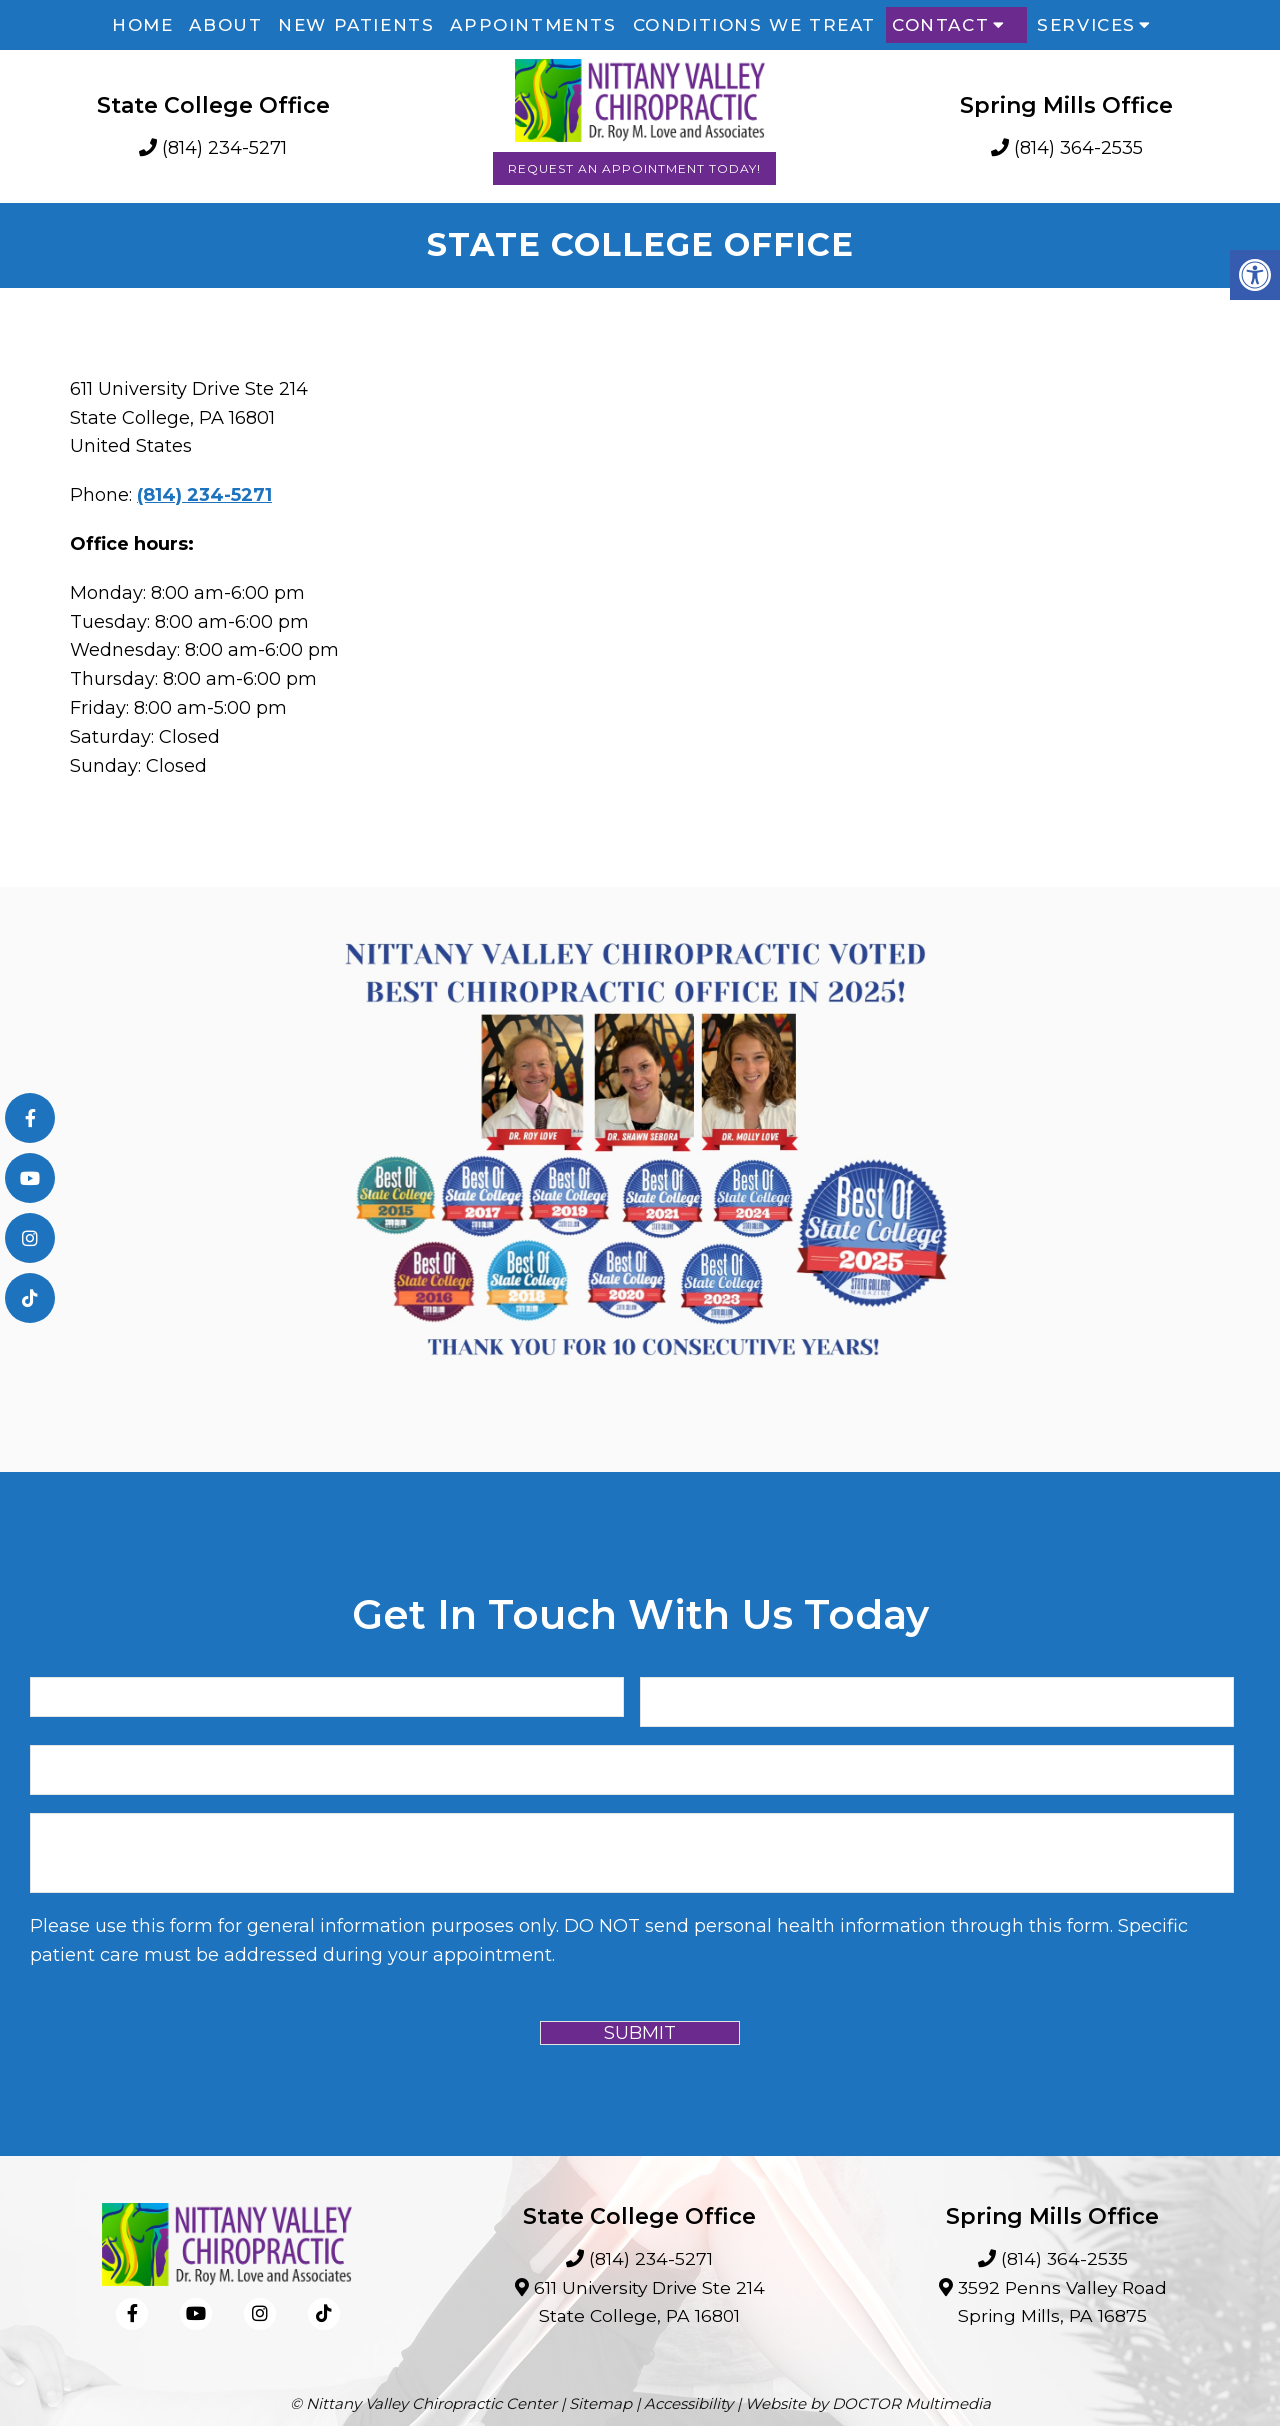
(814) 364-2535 (1078, 148)
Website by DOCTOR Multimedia (868, 2403)
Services (1086, 25)
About (225, 25)
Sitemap (600, 2403)
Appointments (533, 25)
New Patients (356, 25)
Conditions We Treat (754, 25)
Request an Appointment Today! (634, 168)
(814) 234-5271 (224, 148)
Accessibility (688, 2403)
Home (142, 25)
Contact (940, 25)
